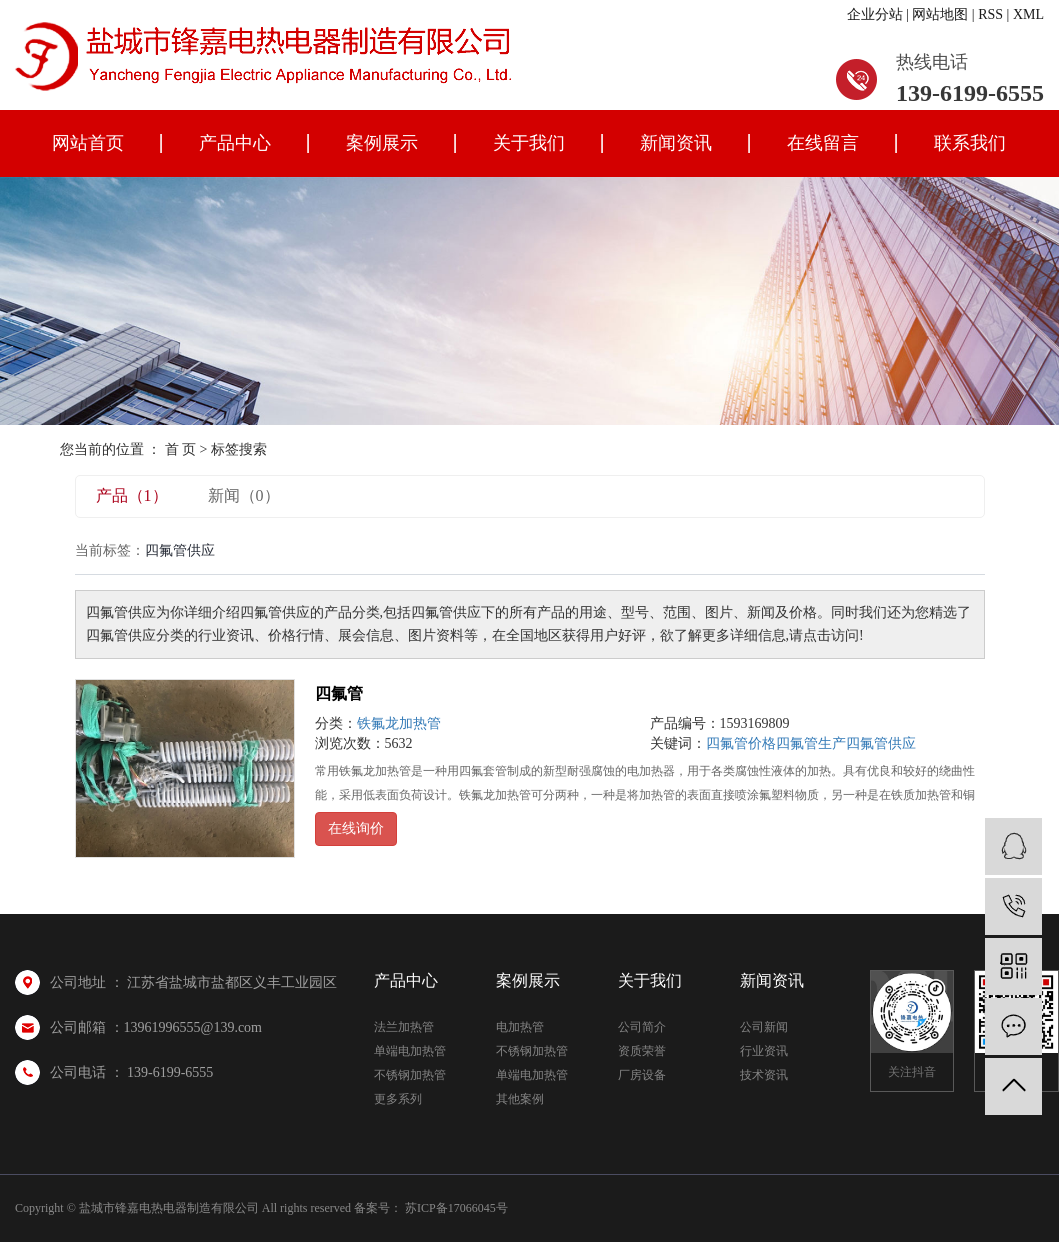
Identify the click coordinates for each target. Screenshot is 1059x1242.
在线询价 (356, 828)
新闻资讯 (676, 143)
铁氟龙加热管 (399, 723)
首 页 (181, 449)
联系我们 (970, 143)
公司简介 (642, 1027)
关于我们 (529, 143)
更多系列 (398, 1099)
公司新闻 (764, 1027)
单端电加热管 (410, 1051)
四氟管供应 (881, 743)
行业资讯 (764, 1051)
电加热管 (520, 1027)
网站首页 (88, 143)
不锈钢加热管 (410, 1075)
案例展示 (382, 143)
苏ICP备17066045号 (456, 1208)
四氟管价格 (741, 743)
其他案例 (520, 1099)
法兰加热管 (404, 1027)
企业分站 (875, 14)
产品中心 (235, 143)
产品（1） (132, 495)
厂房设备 (642, 1075)
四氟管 (339, 693)
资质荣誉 (642, 1051)
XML (1028, 14)
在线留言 (823, 143)
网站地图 (940, 14)
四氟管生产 (811, 743)
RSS (990, 14)
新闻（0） (244, 495)
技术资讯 (764, 1075)
